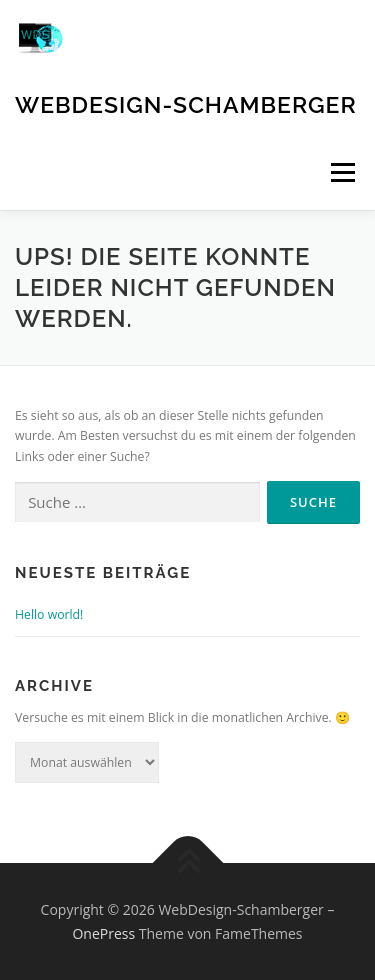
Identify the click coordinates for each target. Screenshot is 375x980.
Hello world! (49, 614)
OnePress (103, 933)
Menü (341, 172)
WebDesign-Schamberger (186, 104)
